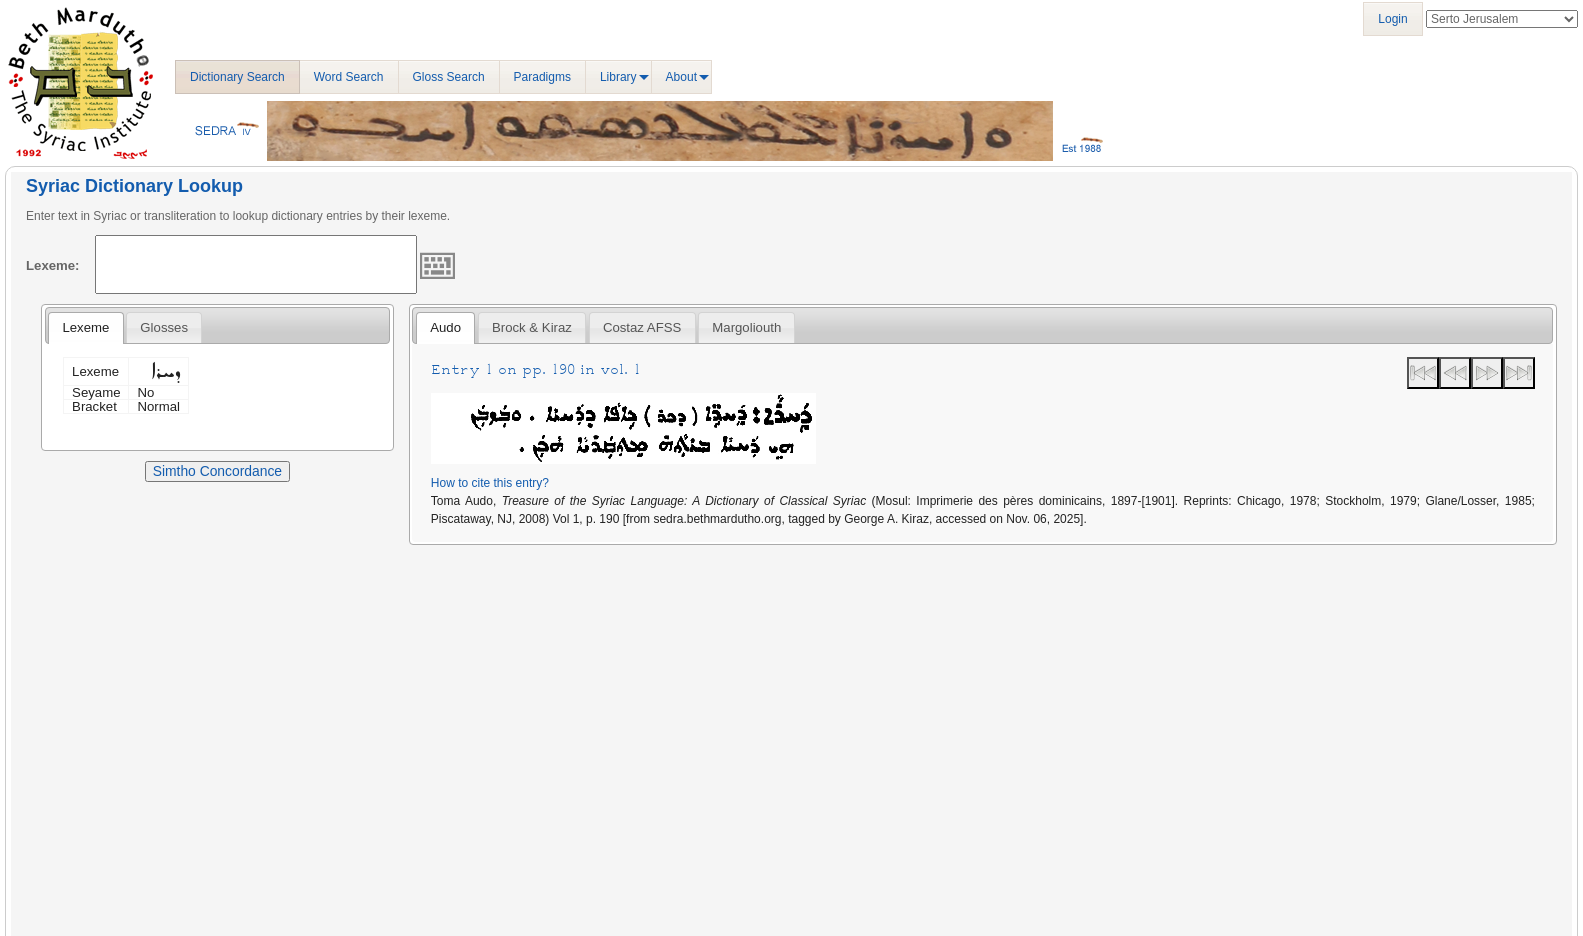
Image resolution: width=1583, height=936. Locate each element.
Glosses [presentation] (164, 327)
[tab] (85, 328)
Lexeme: (53, 265)
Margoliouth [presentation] (746, 327)
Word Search (349, 77)
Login (1392, 19)
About (681, 77)
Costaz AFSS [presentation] (642, 327)
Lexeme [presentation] (85, 327)
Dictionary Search (237, 77)
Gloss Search (449, 77)
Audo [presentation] (445, 327)
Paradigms (542, 77)
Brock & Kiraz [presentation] (532, 327)
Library (618, 77)
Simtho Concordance (217, 471)
